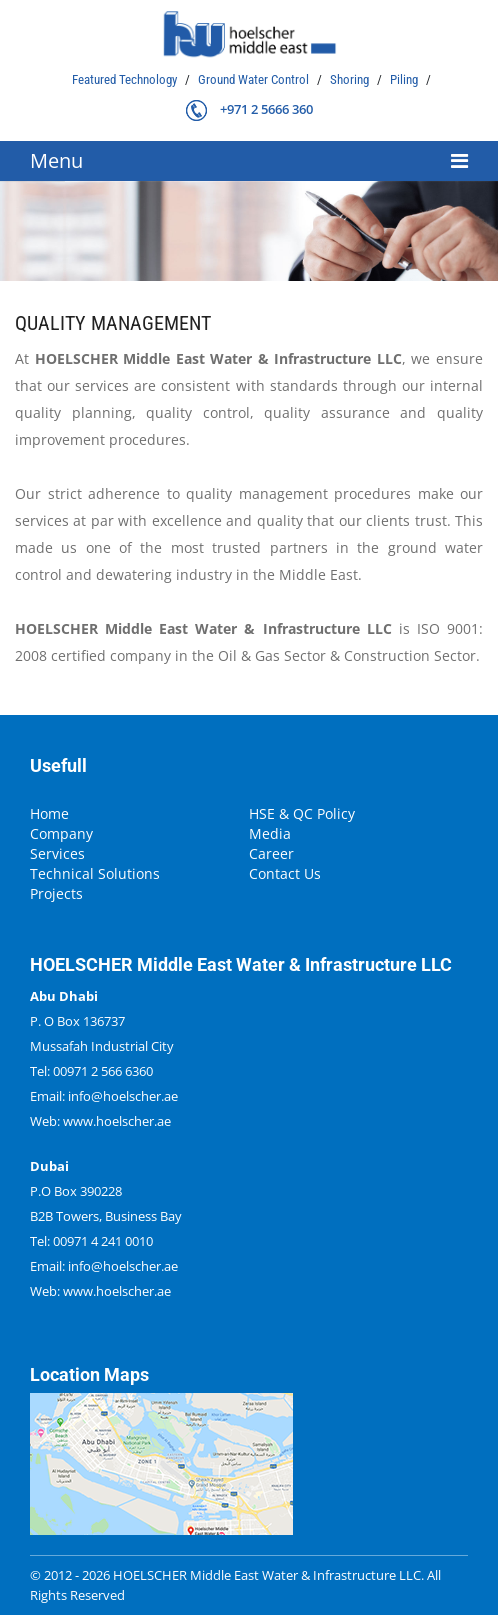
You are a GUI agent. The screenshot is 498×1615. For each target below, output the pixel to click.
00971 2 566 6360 (103, 1071)
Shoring (351, 79)
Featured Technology (126, 79)
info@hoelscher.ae (123, 1096)
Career (271, 854)
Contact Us (285, 874)
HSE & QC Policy (302, 814)
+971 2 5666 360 (266, 109)
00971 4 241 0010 (103, 1241)
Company (61, 834)
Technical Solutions (95, 874)
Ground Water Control (255, 79)
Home (49, 814)
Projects (56, 894)
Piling (405, 79)
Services (57, 854)
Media (270, 834)
